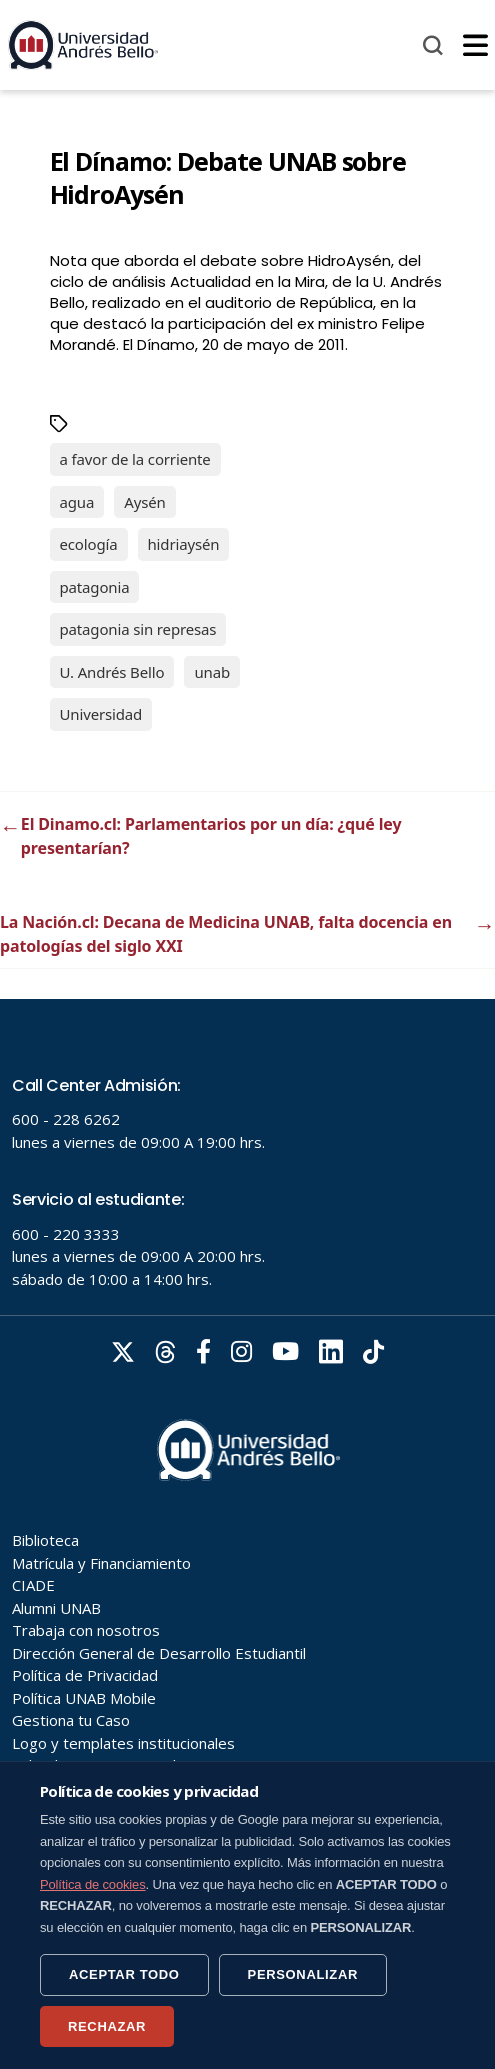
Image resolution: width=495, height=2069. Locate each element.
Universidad (101, 714)
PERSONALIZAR (303, 1974)
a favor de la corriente (135, 459)
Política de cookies (93, 1884)
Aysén (144, 502)
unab (212, 672)
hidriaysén (184, 544)
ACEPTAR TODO (124, 1974)
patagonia (95, 587)
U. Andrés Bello (112, 672)
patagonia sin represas (138, 629)
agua (77, 502)
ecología (89, 544)
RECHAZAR (107, 2026)
